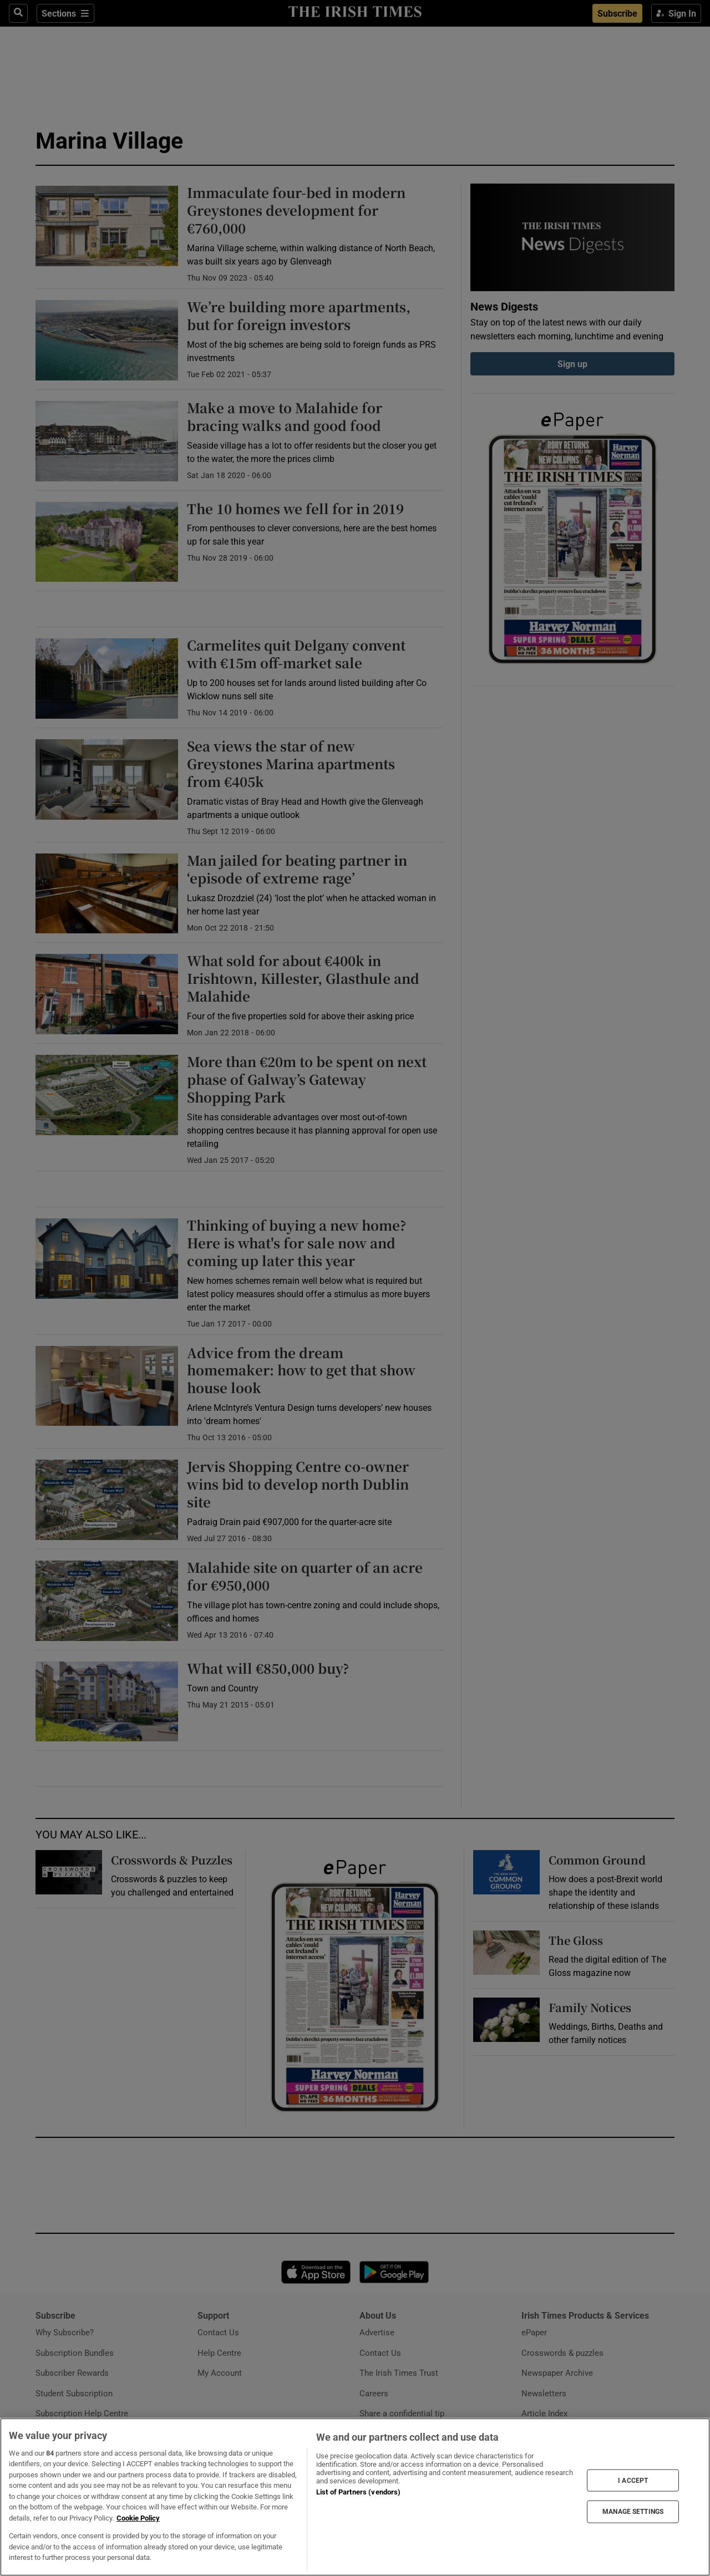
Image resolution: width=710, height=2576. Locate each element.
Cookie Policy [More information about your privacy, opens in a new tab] (138, 2518)
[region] (355, 2497)
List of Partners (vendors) (358, 2492)
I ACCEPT (633, 2480)
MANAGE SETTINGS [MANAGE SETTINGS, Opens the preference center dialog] (632, 2512)
